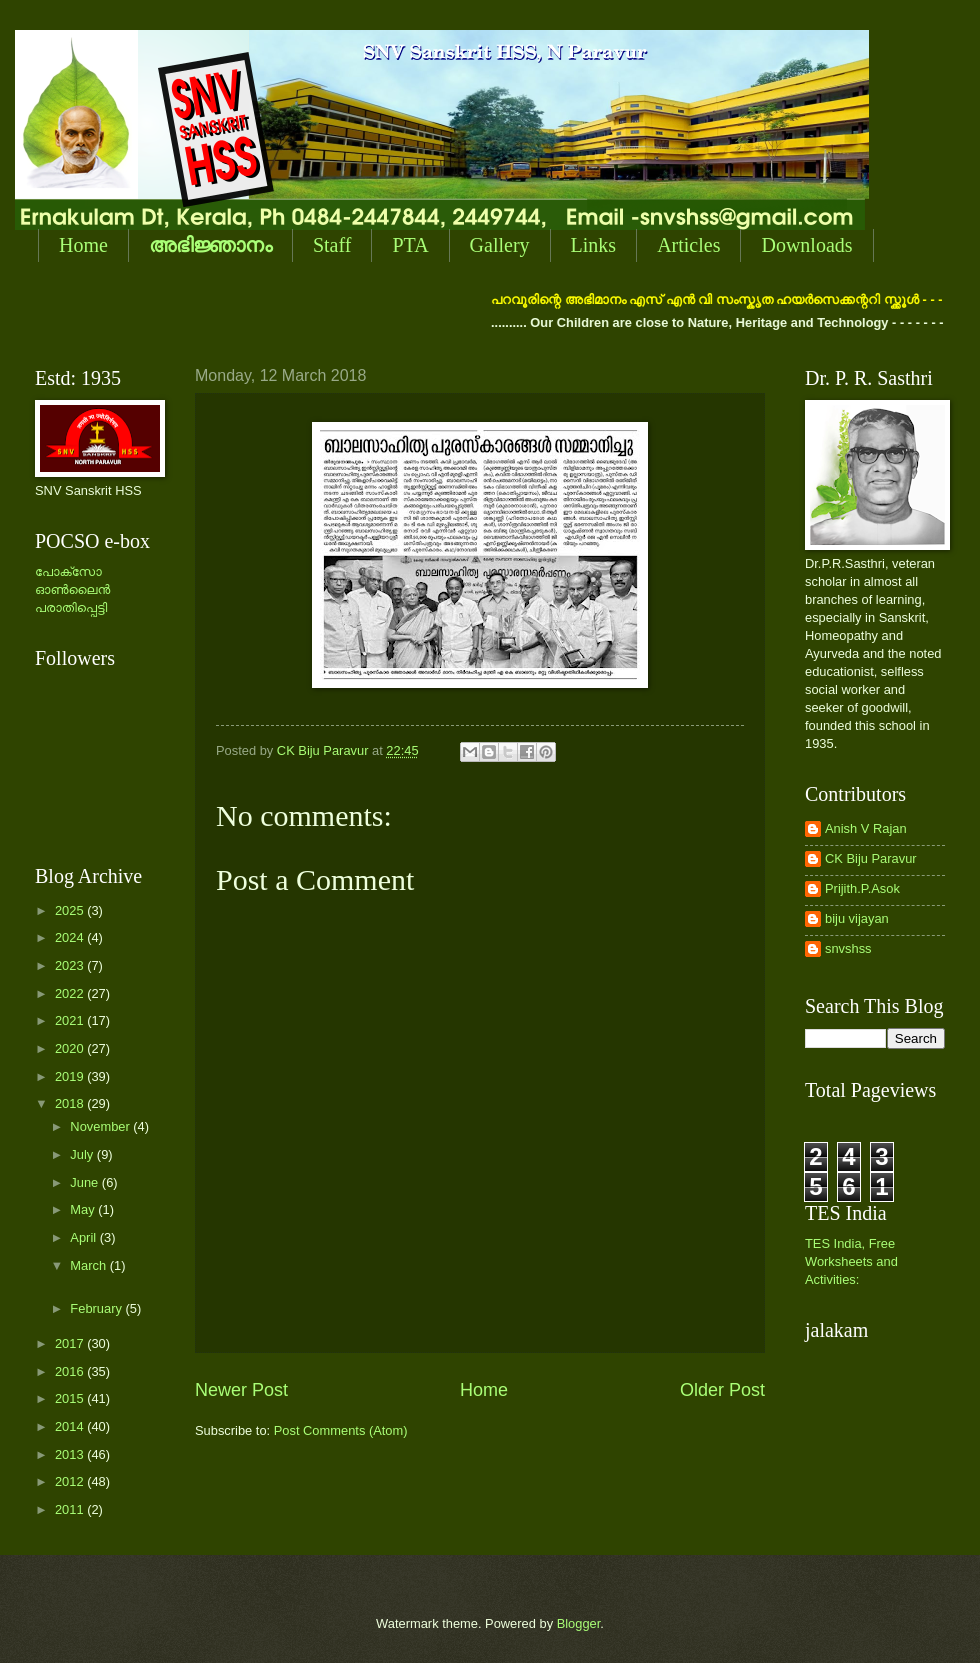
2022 (71, 993)
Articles (688, 245)
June (86, 1182)
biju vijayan (857, 918)
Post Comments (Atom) (341, 1430)
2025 (71, 910)
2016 (71, 1371)
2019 (71, 1076)
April (84, 1237)
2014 (71, 1426)
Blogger (579, 1623)
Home (83, 245)
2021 (71, 1020)
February (97, 1308)
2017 (71, 1343)
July (83, 1154)
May (84, 1209)
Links (594, 245)
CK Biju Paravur (871, 858)
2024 (71, 937)
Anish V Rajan (866, 828)
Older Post (722, 1390)
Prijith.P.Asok (862, 888)
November (101, 1126)
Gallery (500, 245)
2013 (71, 1454)
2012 (71, 1481)
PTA (410, 245)
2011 (71, 1509)
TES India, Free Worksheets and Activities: (851, 1261)
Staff (332, 245)
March (89, 1265)
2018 (71, 1103)
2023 (71, 965)
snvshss (848, 948)
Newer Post (241, 1390)
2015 (71, 1398)
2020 (71, 1048)
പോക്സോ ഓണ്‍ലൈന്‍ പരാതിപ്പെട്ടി (72, 589)
